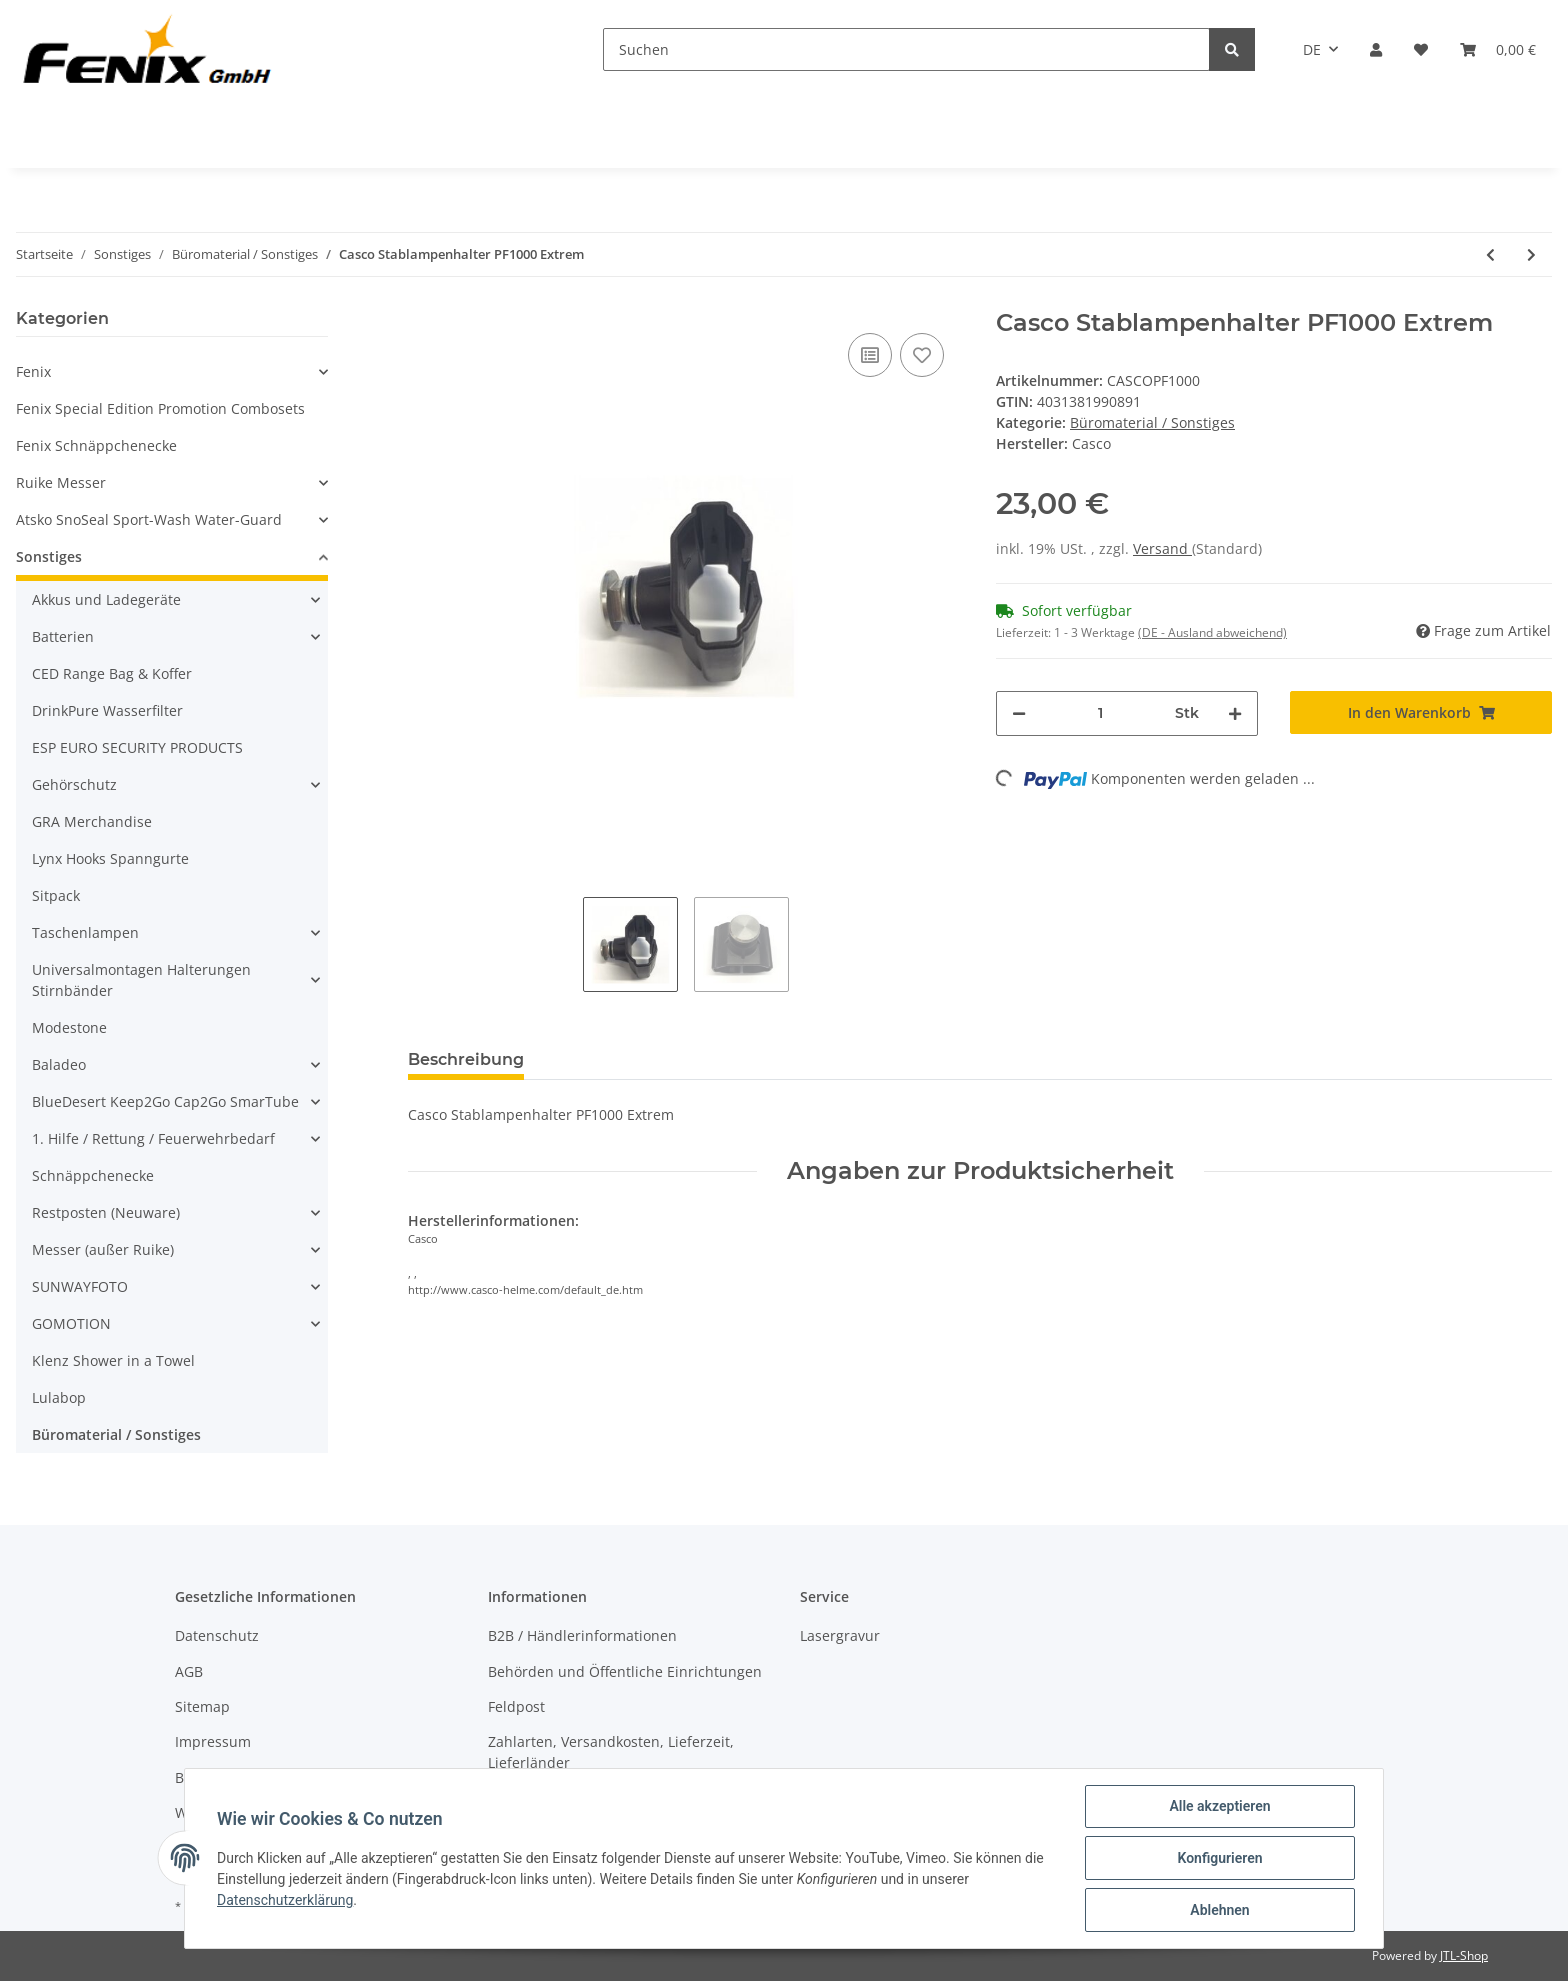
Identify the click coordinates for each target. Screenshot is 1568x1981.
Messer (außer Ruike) (103, 1249)
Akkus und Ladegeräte (106, 599)
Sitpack (56, 895)
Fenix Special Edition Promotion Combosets (160, 408)
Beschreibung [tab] (466, 1059)
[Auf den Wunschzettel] (922, 355)
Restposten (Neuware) (106, 1212)
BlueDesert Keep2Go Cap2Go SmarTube (165, 1101)
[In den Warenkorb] (1421, 712)
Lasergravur (840, 1635)
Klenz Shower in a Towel (113, 1360)
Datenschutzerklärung (285, 1900)
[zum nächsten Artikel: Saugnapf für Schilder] (1531, 254)
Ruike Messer (61, 482)
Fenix (33, 371)
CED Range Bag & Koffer (112, 673)
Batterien (63, 636)
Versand (1162, 548)
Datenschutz (217, 1635)
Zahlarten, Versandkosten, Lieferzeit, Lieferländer (611, 1752)
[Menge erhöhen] (1235, 713)
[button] (1376, 49)
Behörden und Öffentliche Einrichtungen (625, 1671)
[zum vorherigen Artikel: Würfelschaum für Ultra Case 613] (1490, 254)
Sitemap (202, 1706)
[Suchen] (906, 49)
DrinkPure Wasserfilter (107, 710)
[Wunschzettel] (1421, 49)
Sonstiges (49, 556)
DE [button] (1312, 49)
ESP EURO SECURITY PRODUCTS (137, 747)
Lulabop (59, 1397)
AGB (189, 1671)
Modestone (69, 1027)
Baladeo (59, 1064)
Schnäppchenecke (93, 1175)
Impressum (213, 1741)
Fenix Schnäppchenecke (96, 445)
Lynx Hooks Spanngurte (110, 858)
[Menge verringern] (1019, 713)
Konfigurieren (1219, 1858)
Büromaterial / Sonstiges (1152, 422)
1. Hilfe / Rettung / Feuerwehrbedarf (153, 1138)
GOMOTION (71, 1323)
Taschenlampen (85, 932)
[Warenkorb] (1498, 49)
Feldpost (516, 1706)
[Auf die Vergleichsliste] (870, 355)
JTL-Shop (1464, 1955)
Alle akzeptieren (1219, 1806)
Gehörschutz (74, 784)
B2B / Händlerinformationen (582, 1635)
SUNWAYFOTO (80, 1286)
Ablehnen (1219, 1910)
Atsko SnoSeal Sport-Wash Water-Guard (149, 519)
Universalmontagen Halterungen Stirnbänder (141, 980)
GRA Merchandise (92, 821)
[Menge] (1100, 713)
